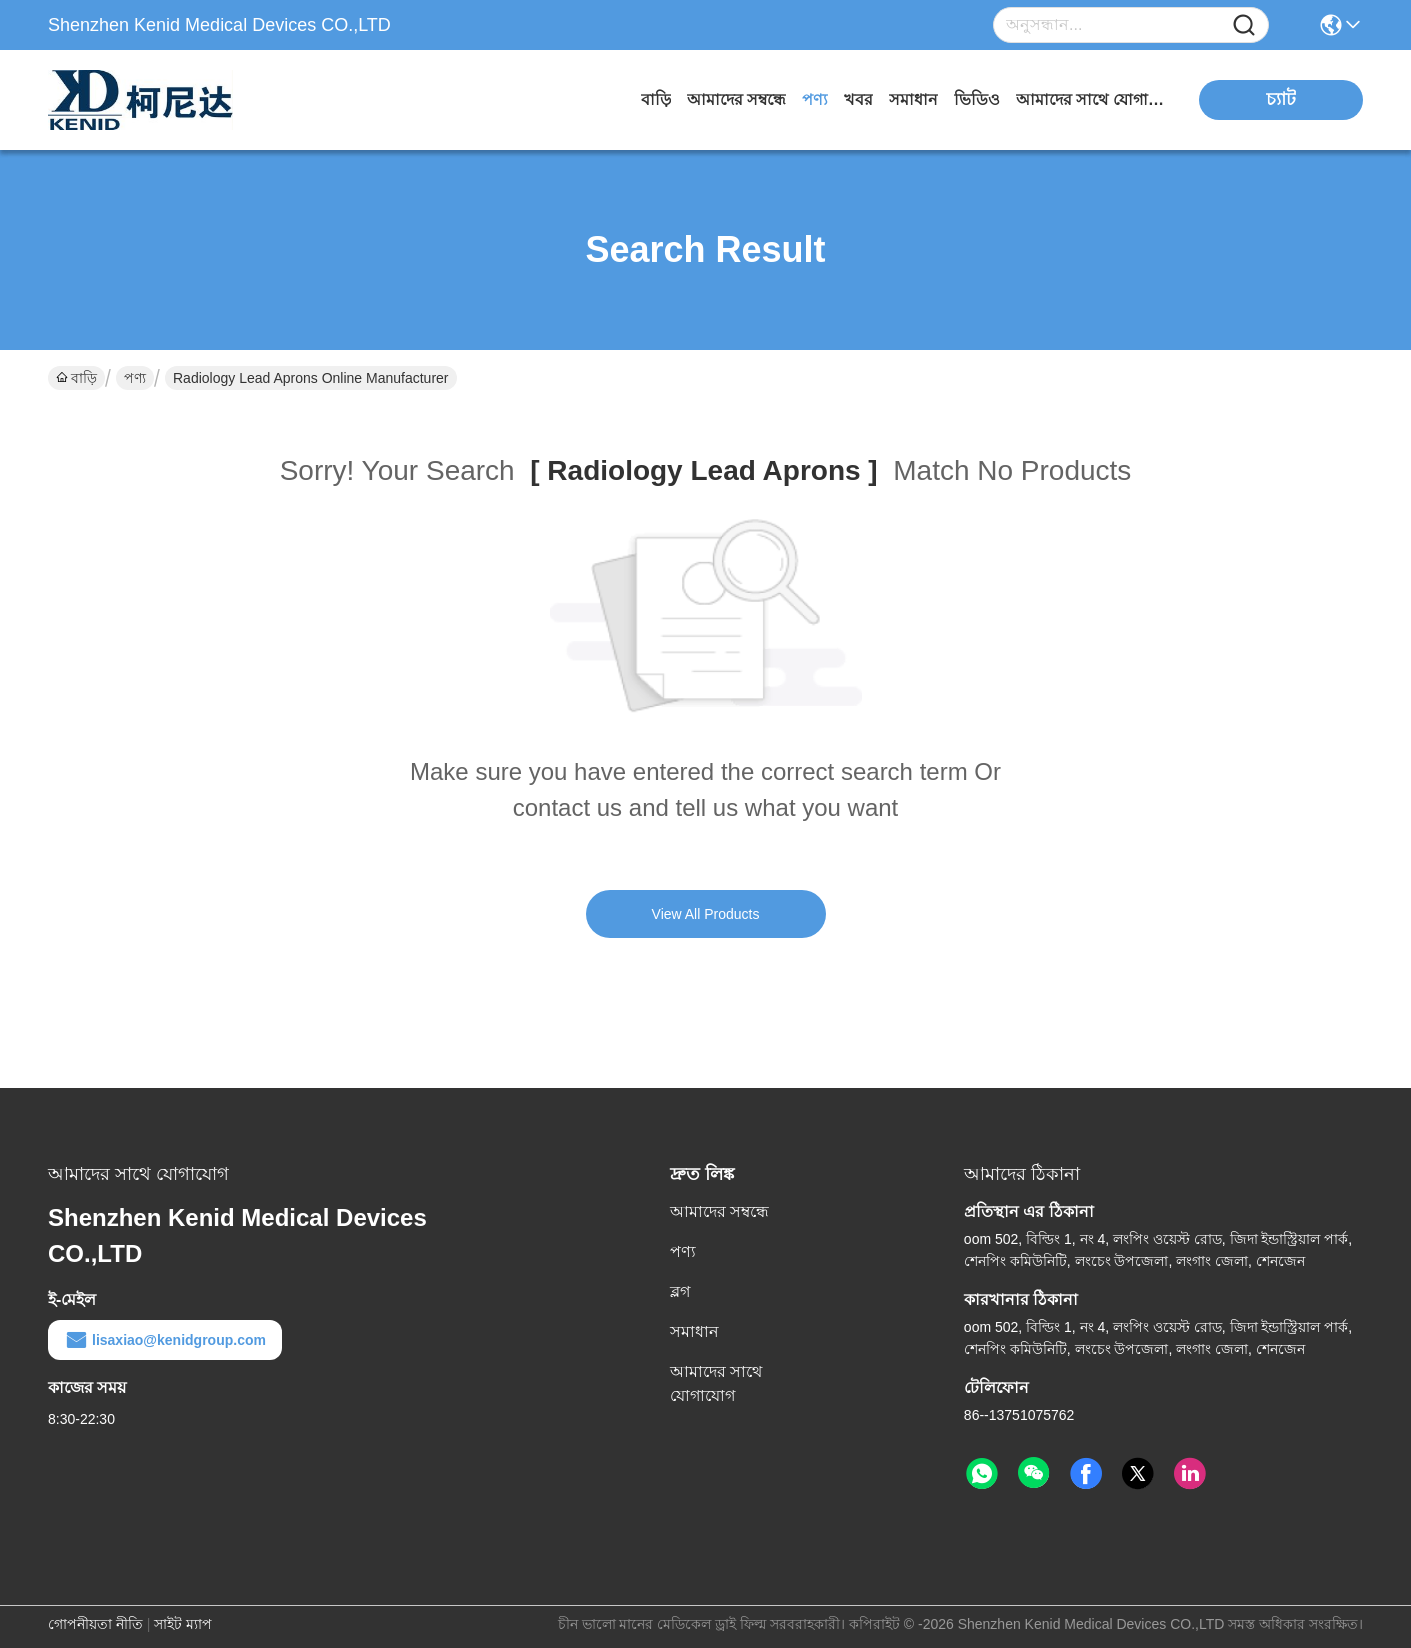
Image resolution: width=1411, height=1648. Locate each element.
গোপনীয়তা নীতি (95, 1624)
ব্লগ (680, 1291)
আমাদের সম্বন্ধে (736, 99)
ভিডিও (977, 99)
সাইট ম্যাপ (183, 1624)
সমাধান (913, 99)
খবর (858, 99)
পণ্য (815, 99)
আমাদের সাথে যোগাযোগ (1091, 99)
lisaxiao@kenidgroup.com (165, 1340)
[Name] (1244, 25)
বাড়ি (656, 99)
